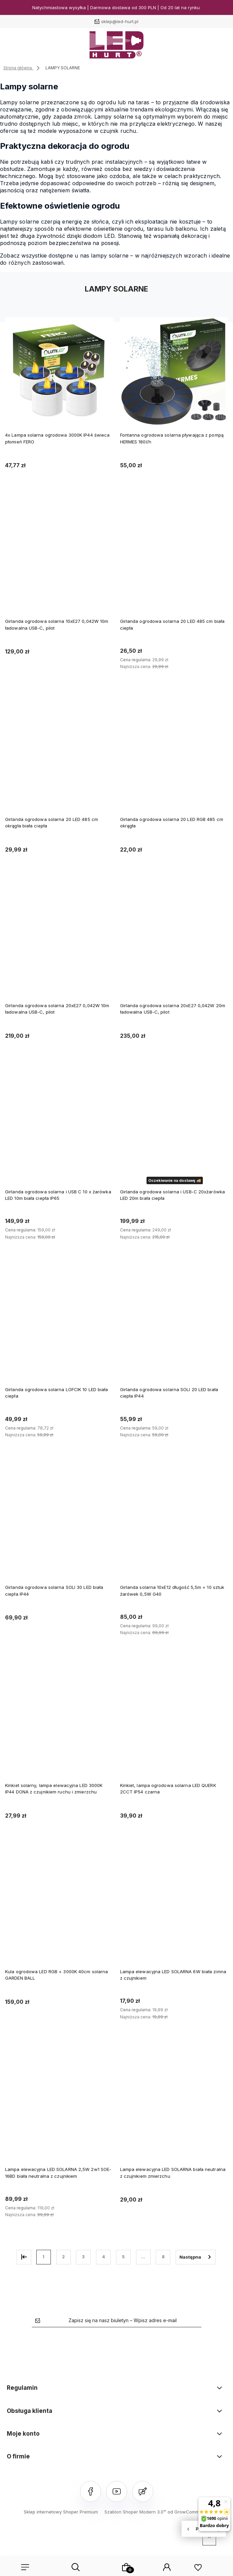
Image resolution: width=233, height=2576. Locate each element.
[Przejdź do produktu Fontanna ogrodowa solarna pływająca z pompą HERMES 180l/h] (174, 371)
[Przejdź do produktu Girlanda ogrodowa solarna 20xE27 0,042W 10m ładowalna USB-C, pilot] (59, 941)
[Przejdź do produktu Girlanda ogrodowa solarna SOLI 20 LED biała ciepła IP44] (174, 1325)
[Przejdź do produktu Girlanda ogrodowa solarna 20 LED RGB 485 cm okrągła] (174, 755)
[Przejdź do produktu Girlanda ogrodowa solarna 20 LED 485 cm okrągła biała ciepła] (59, 755)
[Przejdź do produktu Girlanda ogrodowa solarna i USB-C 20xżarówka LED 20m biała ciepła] (174, 1127)
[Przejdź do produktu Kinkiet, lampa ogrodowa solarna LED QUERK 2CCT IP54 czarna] (174, 1721)
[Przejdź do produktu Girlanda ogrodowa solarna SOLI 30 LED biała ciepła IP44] (59, 1523)
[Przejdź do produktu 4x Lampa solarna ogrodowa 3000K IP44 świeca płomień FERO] (59, 371)
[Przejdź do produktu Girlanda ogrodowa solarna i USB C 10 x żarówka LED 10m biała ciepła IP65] (59, 1127)
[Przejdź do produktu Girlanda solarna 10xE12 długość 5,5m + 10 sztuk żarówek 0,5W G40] (174, 1523)
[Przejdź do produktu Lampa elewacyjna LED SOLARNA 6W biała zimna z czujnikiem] (174, 1908)
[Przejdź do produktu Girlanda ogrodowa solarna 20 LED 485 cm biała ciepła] (174, 557)
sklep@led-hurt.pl (119, 21)
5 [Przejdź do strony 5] (123, 2256)
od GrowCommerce (188, 2511)
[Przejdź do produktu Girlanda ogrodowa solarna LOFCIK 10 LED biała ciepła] (59, 1325)
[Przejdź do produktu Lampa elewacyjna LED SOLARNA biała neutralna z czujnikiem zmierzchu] (174, 2105)
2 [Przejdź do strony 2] (63, 2256)
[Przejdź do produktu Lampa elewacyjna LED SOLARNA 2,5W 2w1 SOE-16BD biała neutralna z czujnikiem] (59, 2105)
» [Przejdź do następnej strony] (195, 2256)
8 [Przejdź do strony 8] (163, 2256)
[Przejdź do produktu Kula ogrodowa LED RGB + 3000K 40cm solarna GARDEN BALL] (59, 1908)
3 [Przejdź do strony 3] (83, 2256)
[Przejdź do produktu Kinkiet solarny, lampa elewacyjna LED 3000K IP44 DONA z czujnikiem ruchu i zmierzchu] (59, 1721)
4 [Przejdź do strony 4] (103, 2256)
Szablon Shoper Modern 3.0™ (135, 2511)
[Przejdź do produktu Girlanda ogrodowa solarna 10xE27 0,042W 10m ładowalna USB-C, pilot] (59, 557)
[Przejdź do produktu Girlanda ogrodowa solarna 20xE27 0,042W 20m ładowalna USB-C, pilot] (174, 941)
